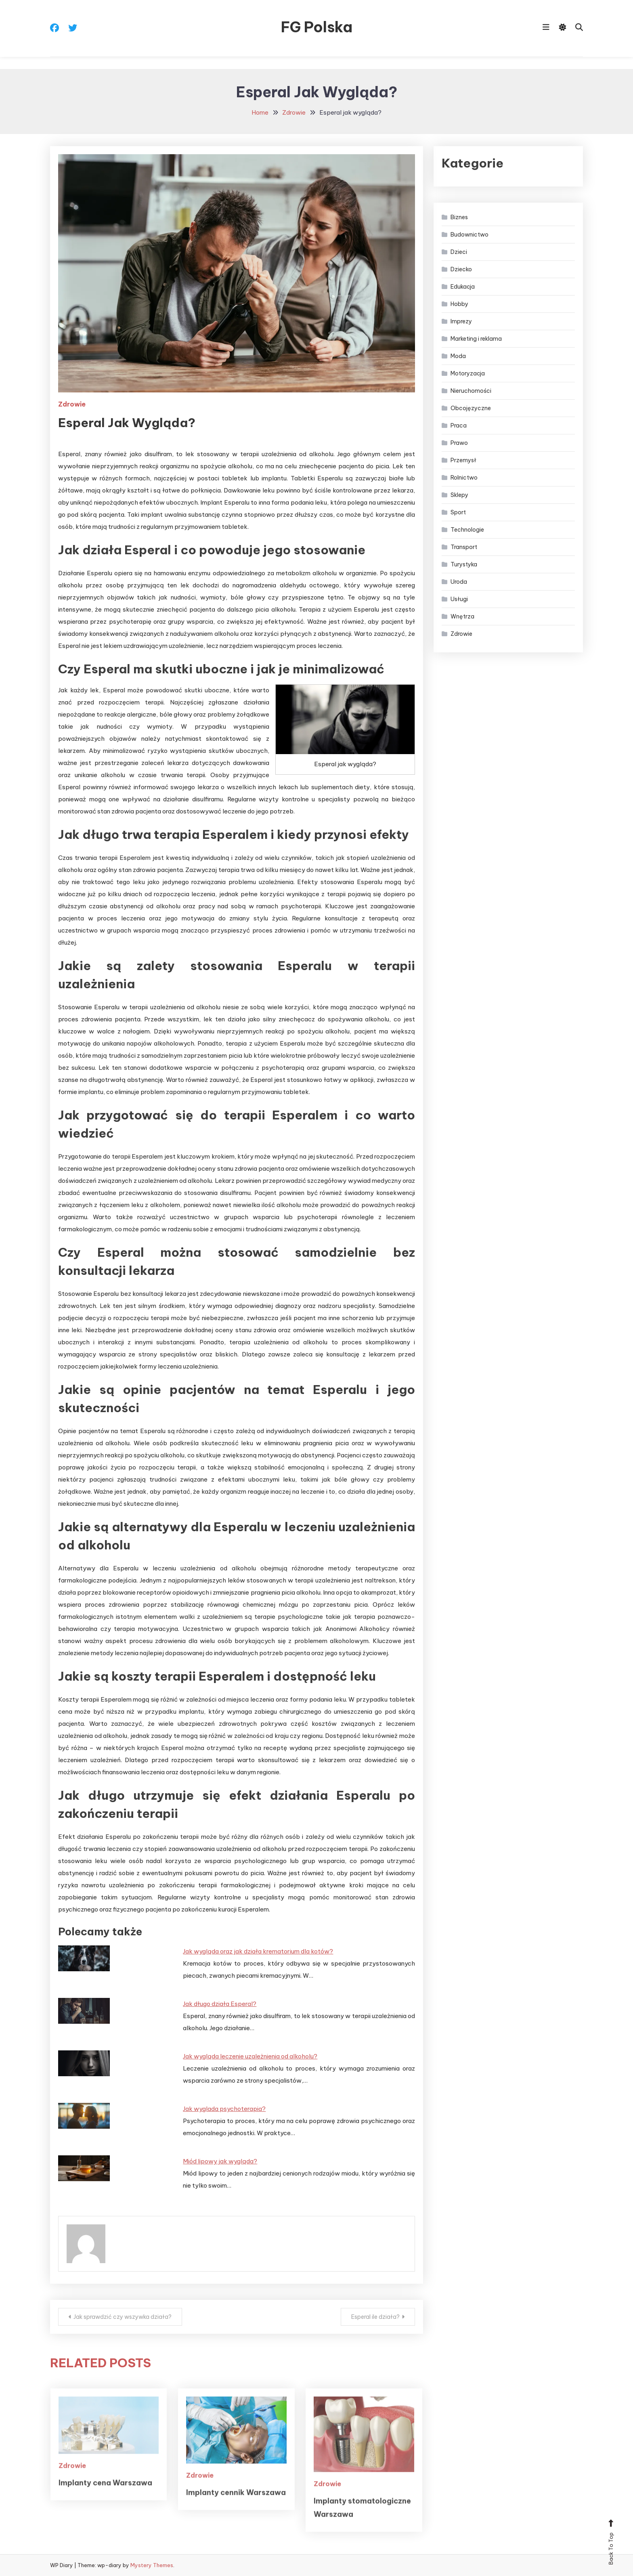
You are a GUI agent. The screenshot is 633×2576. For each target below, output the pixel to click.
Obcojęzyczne (471, 408)
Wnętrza (462, 616)
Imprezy (461, 321)
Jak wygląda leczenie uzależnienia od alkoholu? (250, 2056)
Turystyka (464, 564)
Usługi (459, 599)
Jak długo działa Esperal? (219, 2004)
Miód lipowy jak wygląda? (220, 2161)
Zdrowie (72, 404)
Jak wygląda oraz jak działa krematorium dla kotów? (258, 1951)
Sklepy (459, 495)
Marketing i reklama (476, 338)
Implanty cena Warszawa (105, 2506)
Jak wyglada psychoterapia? (224, 2109)
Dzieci (459, 252)
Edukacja (463, 286)
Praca (459, 425)
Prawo (459, 442)
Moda (458, 356)
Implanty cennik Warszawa (236, 2516)
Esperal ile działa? (375, 2316)
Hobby (459, 304)
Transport (464, 547)
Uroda (459, 581)
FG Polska (316, 27)
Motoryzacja (468, 373)
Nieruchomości (471, 390)
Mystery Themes (151, 2565)
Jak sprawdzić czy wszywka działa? (122, 2316)
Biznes (459, 217)
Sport (458, 512)
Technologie (467, 529)
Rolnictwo (464, 477)
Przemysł (463, 460)
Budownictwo (469, 234)
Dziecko (461, 269)
